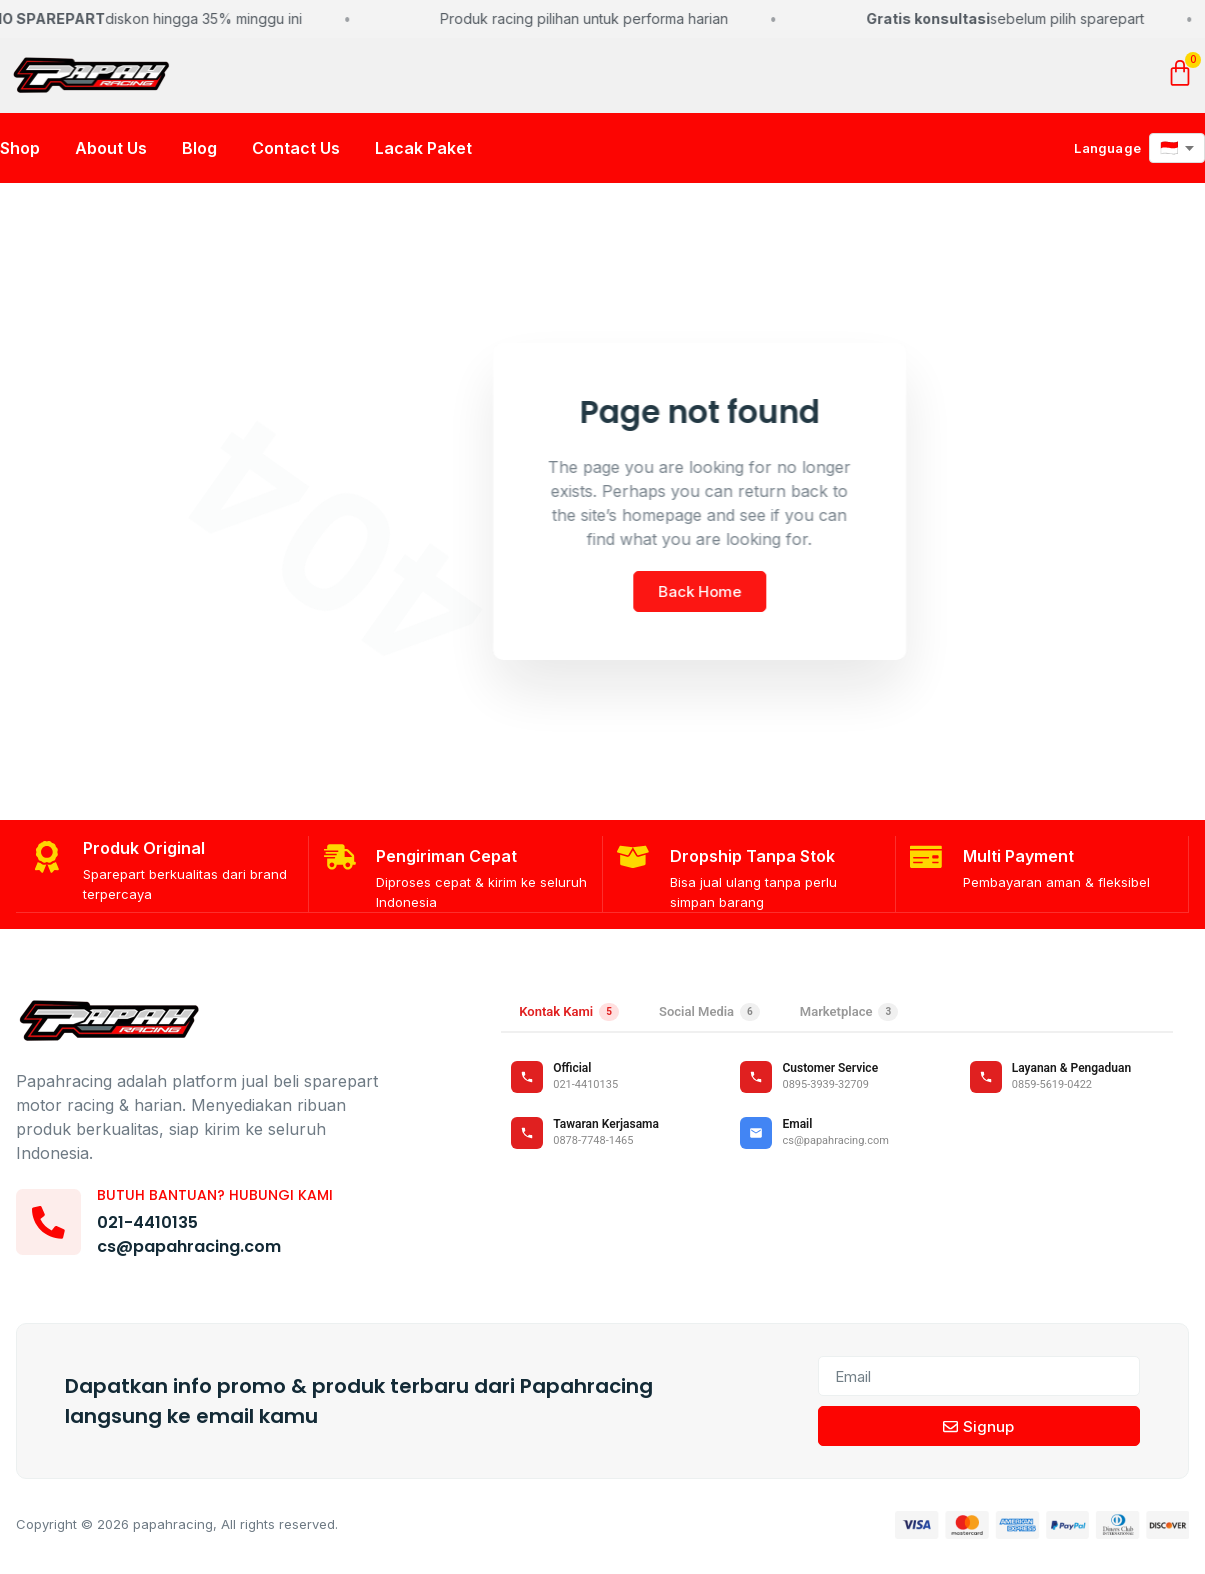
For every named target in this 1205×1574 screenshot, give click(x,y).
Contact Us (296, 153)
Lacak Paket (423, 153)
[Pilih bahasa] (1177, 153)
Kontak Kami (569, 1015)
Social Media (709, 1015)
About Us (111, 153)
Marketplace (849, 1015)
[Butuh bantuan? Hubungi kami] (51, 1225)
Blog (199, 153)
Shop (20, 153)
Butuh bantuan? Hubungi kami (220, 1198)
